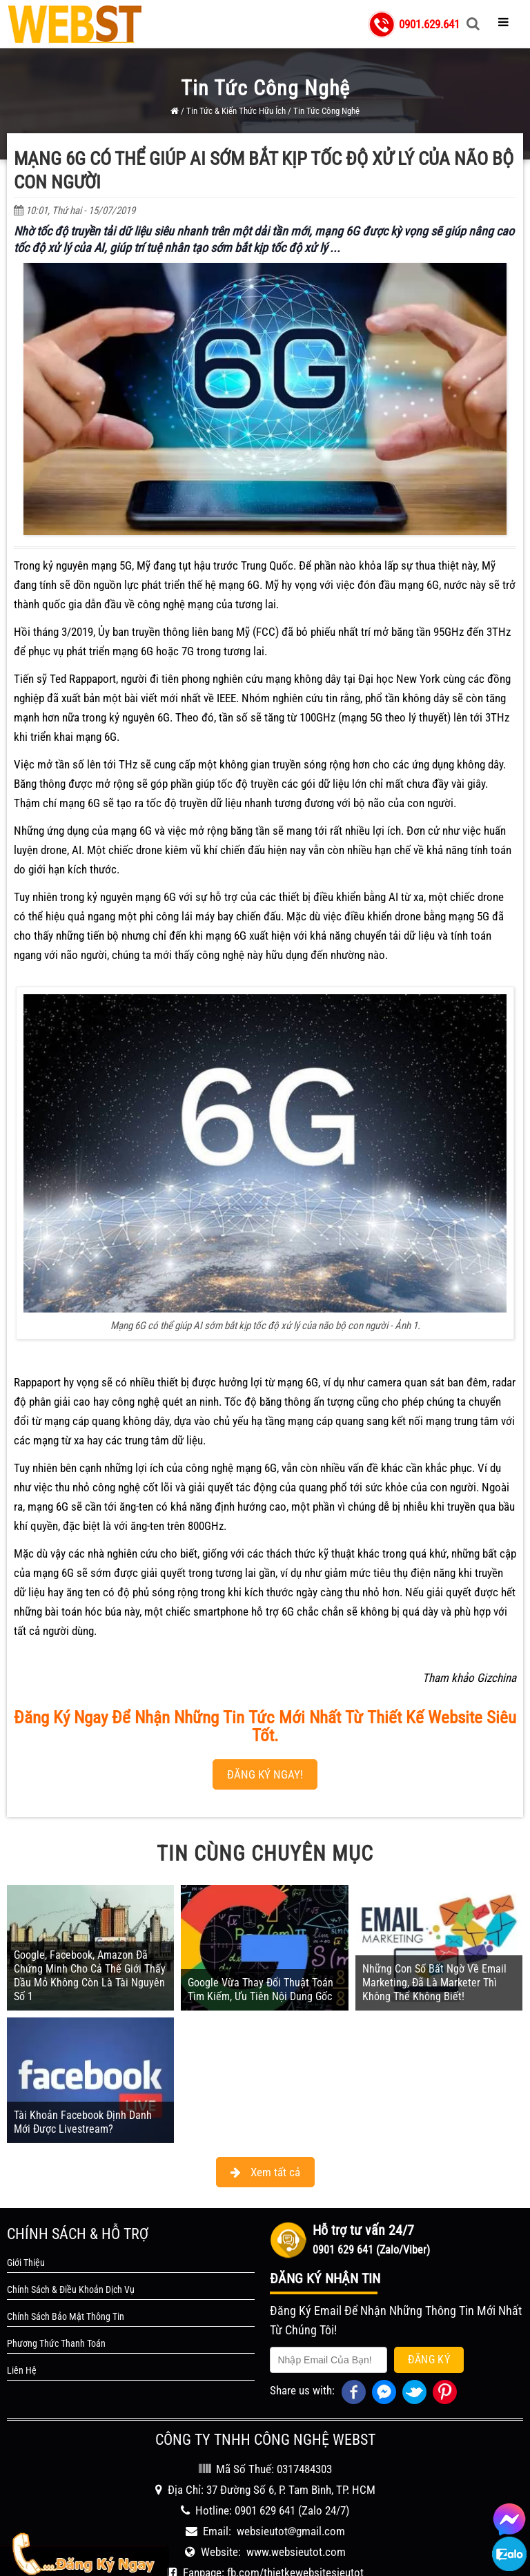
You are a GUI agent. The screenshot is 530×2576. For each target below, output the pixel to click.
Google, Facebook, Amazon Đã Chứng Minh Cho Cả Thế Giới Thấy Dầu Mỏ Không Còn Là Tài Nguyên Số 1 (90, 1975)
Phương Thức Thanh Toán (56, 2343)
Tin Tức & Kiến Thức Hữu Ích (236, 111)
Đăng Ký (429, 2359)
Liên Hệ (22, 2370)
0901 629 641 (265, 2510)
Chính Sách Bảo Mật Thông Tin (65, 2316)
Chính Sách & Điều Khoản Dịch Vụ (71, 2289)
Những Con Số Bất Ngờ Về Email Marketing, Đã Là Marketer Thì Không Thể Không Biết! (434, 1982)
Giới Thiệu (26, 2262)
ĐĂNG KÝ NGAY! (265, 1774)
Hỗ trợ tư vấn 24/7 (363, 2230)
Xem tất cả (265, 2172)
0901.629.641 (429, 24)
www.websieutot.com (296, 2552)
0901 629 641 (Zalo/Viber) (371, 2249)
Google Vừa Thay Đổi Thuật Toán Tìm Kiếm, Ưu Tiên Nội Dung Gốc (260, 1989)
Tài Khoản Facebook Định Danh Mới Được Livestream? (83, 2122)
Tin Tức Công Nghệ (326, 111)
